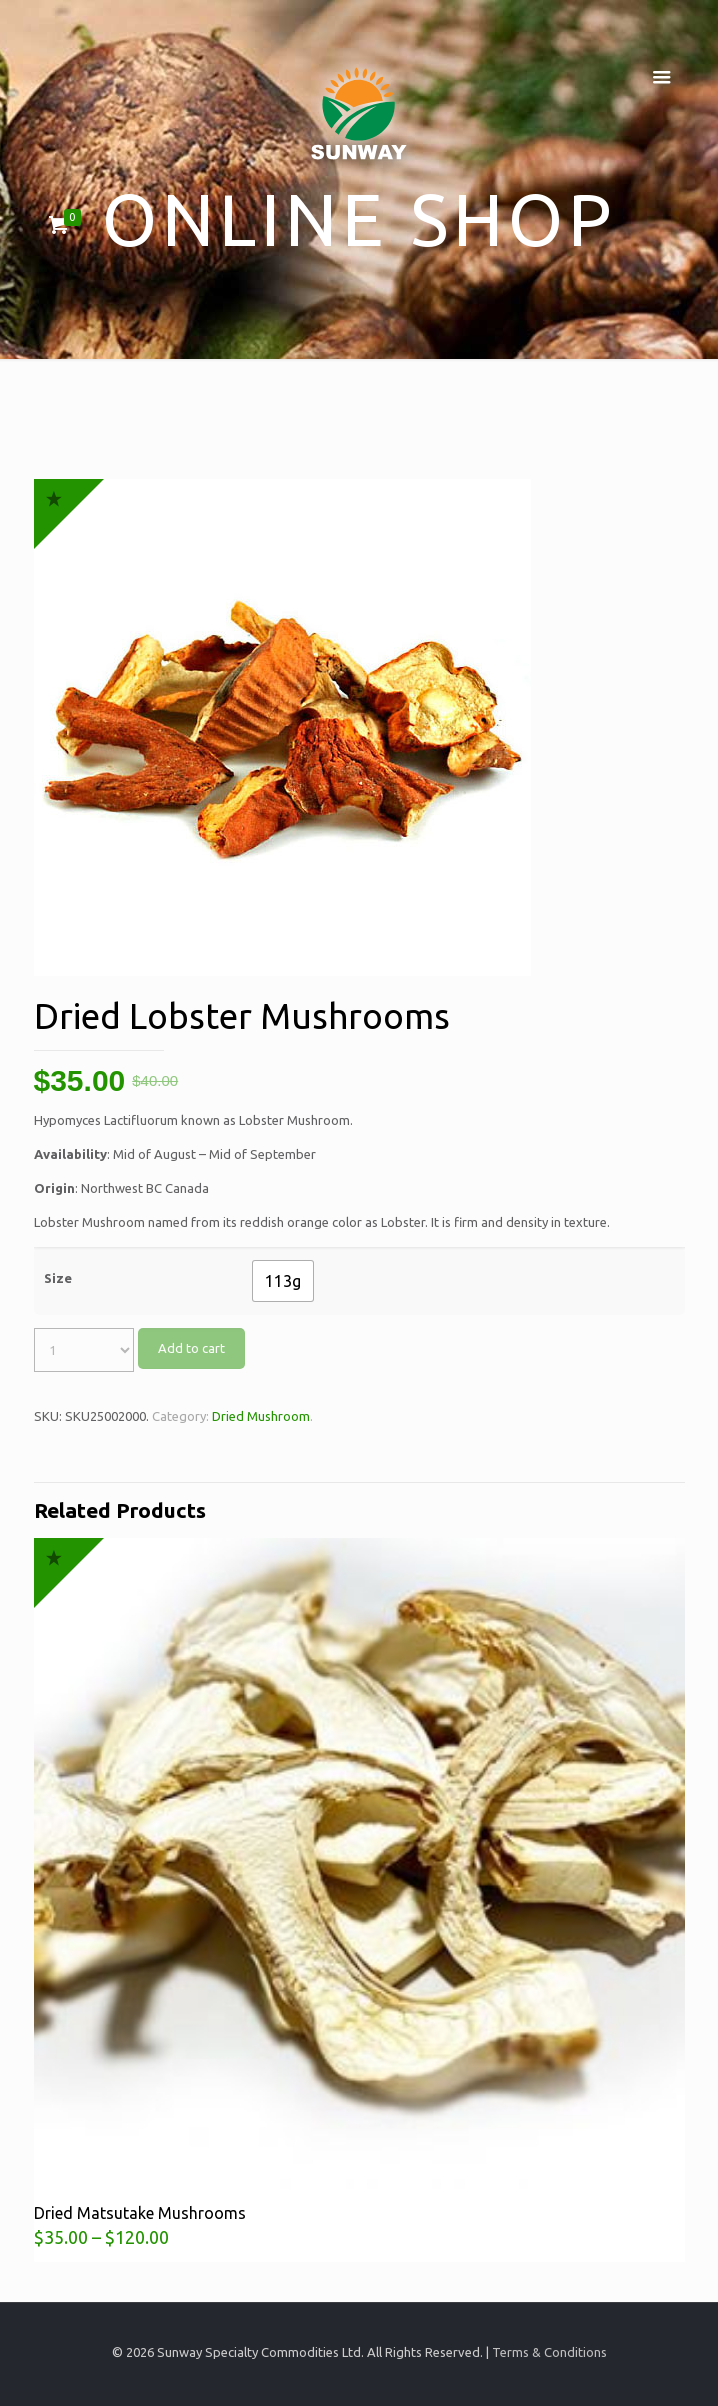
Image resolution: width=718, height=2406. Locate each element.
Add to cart (191, 1348)
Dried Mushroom (261, 1416)
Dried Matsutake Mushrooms (140, 2213)
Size (58, 1278)
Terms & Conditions (549, 2352)
